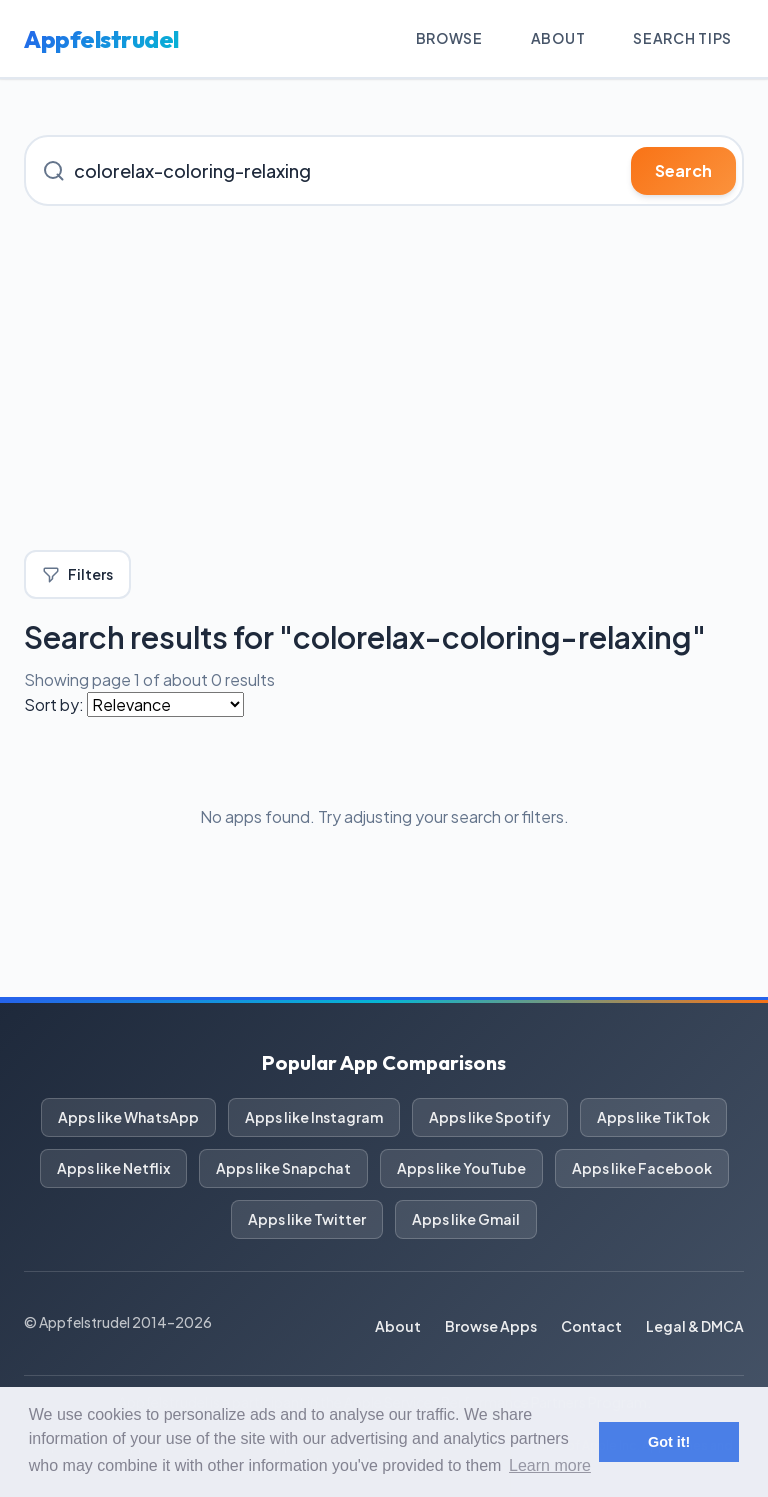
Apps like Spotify (490, 1117)
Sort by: (54, 704)
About (558, 38)
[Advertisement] (384, 378)
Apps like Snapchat (283, 1168)
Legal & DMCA (695, 1326)
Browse (449, 38)
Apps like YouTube (461, 1168)
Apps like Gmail (466, 1219)
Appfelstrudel (101, 39)
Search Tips (682, 38)
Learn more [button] (550, 1465)
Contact (591, 1326)
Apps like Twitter (307, 1219)
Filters (77, 574)
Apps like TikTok (653, 1117)
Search (683, 170)
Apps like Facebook (642, 1168)
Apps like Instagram (314, 1117)
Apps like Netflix (113, 1168)
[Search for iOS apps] (384, 170)
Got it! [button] (669, 1442)
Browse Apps (491, 1326)
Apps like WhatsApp (128, 1117)
